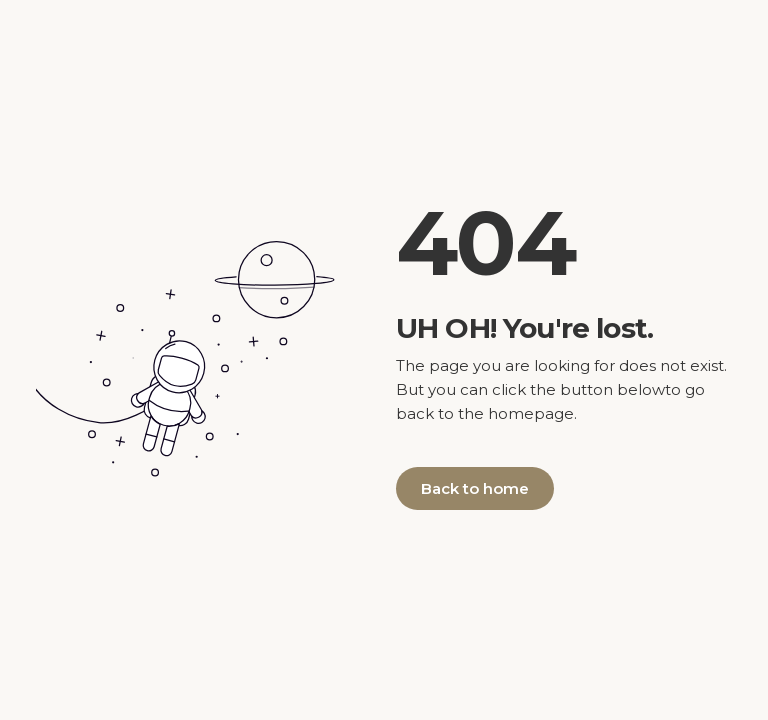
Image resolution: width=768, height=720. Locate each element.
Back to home (475, 488)
